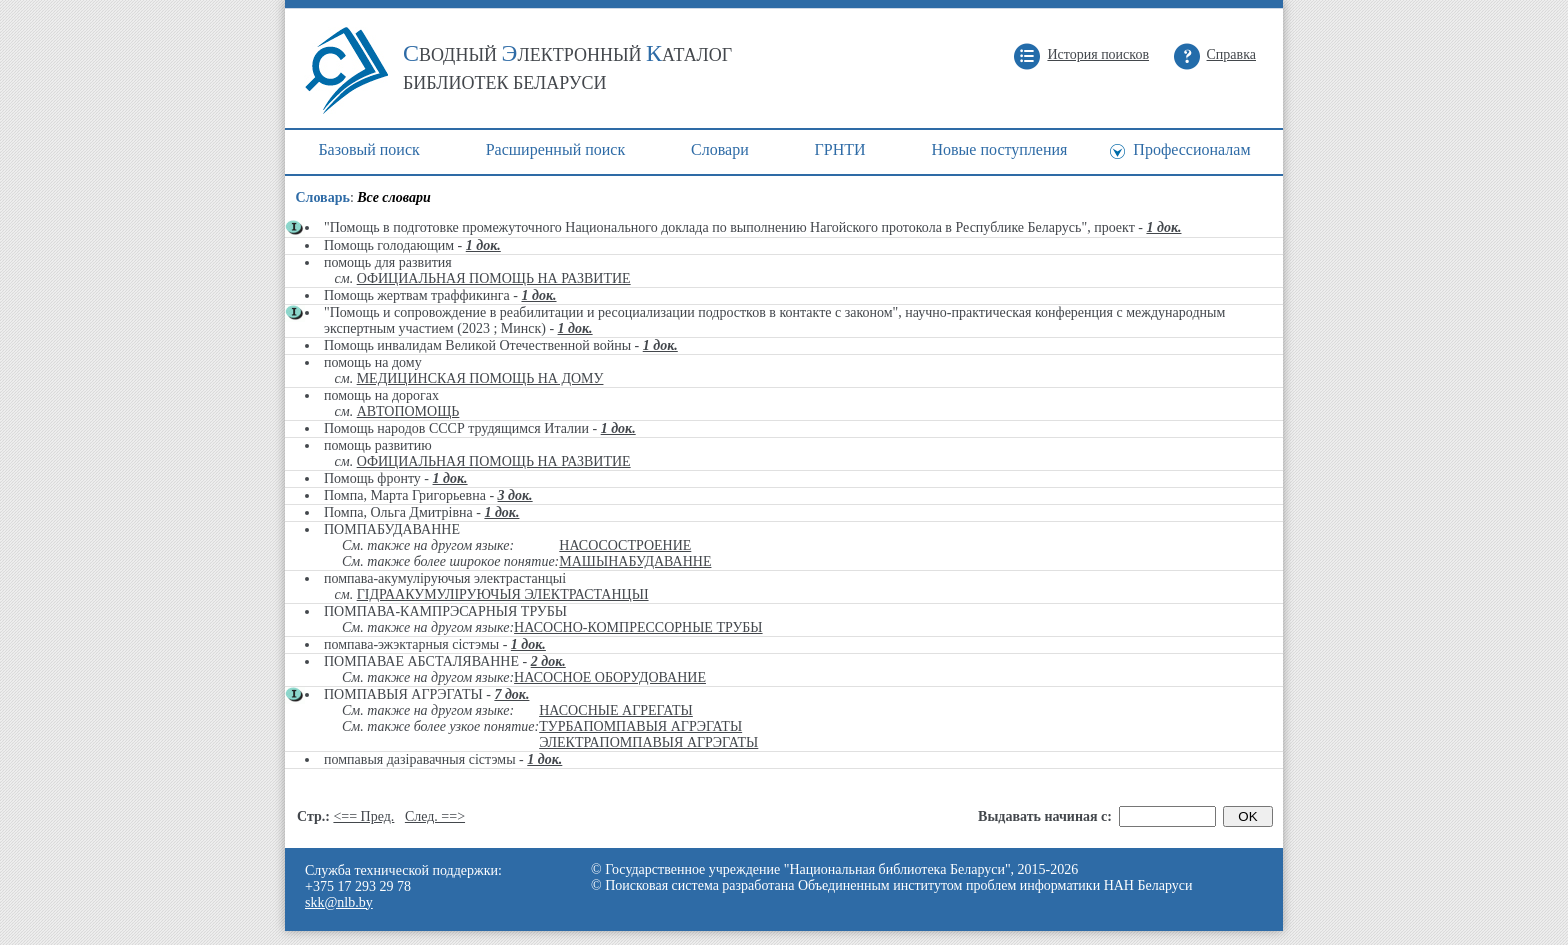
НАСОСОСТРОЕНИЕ (625, 545)
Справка (1231, 54)
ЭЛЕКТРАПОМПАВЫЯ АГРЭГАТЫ (648, 742)
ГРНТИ (840, 149)
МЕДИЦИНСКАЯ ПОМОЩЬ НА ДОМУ (480, 378)
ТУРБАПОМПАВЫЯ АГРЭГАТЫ (640, 726)
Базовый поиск (368, 149)
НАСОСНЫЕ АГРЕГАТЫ (616, 710)
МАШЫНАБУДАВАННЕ (635, 561)
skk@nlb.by (339, 902)
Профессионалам (1191, 149)
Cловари (720, 149)
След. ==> (435, 816)
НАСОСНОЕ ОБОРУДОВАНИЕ (610, 677)
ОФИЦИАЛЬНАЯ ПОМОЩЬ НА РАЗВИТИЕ (494, 278)
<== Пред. (363, 816)
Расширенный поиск (556, 149)
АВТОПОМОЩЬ (408, 411)
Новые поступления (999, 149)
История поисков (1098, 54)
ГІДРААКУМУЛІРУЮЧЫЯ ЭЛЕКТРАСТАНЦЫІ (503, 594)
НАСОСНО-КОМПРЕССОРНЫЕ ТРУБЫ (638, 627)
